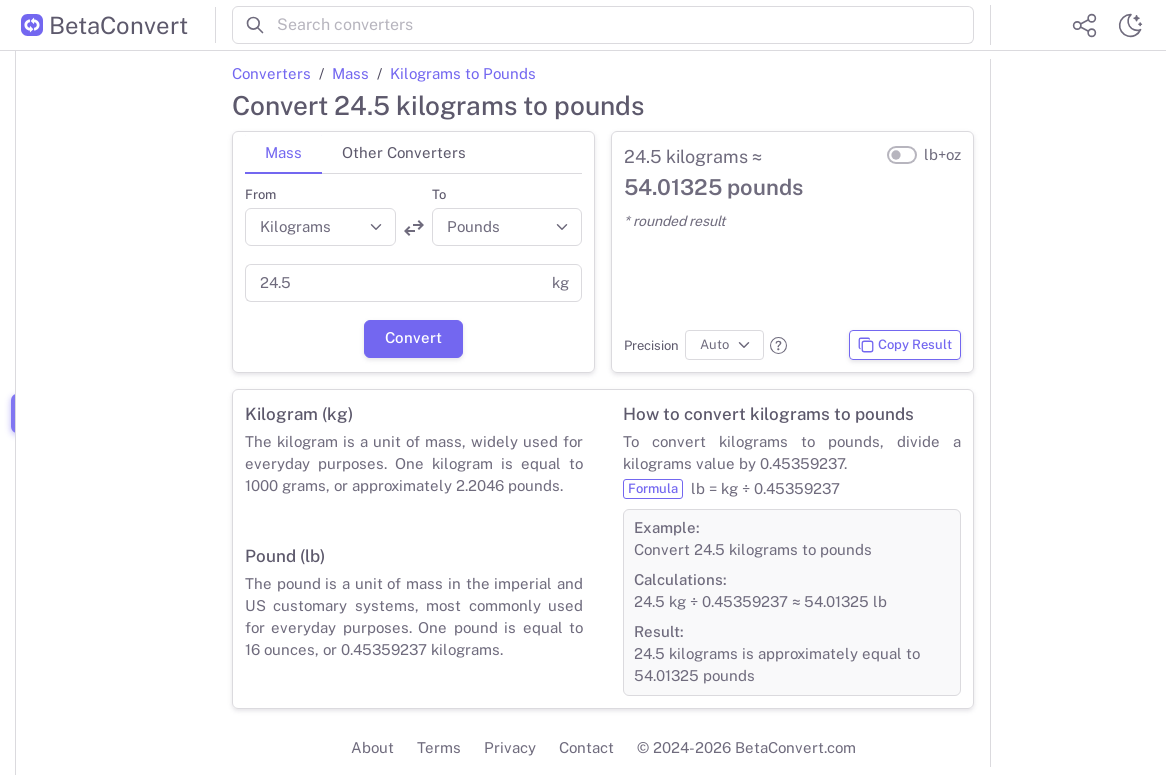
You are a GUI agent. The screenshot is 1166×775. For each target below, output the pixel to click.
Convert (413, 337)
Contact (586, 747)
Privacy (510, 747)
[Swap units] (414, 228)
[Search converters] (625, 25)
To (439, 194)
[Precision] (724, 345)
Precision (651, 345)
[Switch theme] (1130, 25)
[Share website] (1084, 25)
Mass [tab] (283, 152)
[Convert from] (320, 227)
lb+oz (942, 154)
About (372, 747)
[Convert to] (507, 227)
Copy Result (904, 345)
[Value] (392, 283)
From (260, 194)
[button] (778, 345)
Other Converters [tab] (404, 152)
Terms (439, 747)
